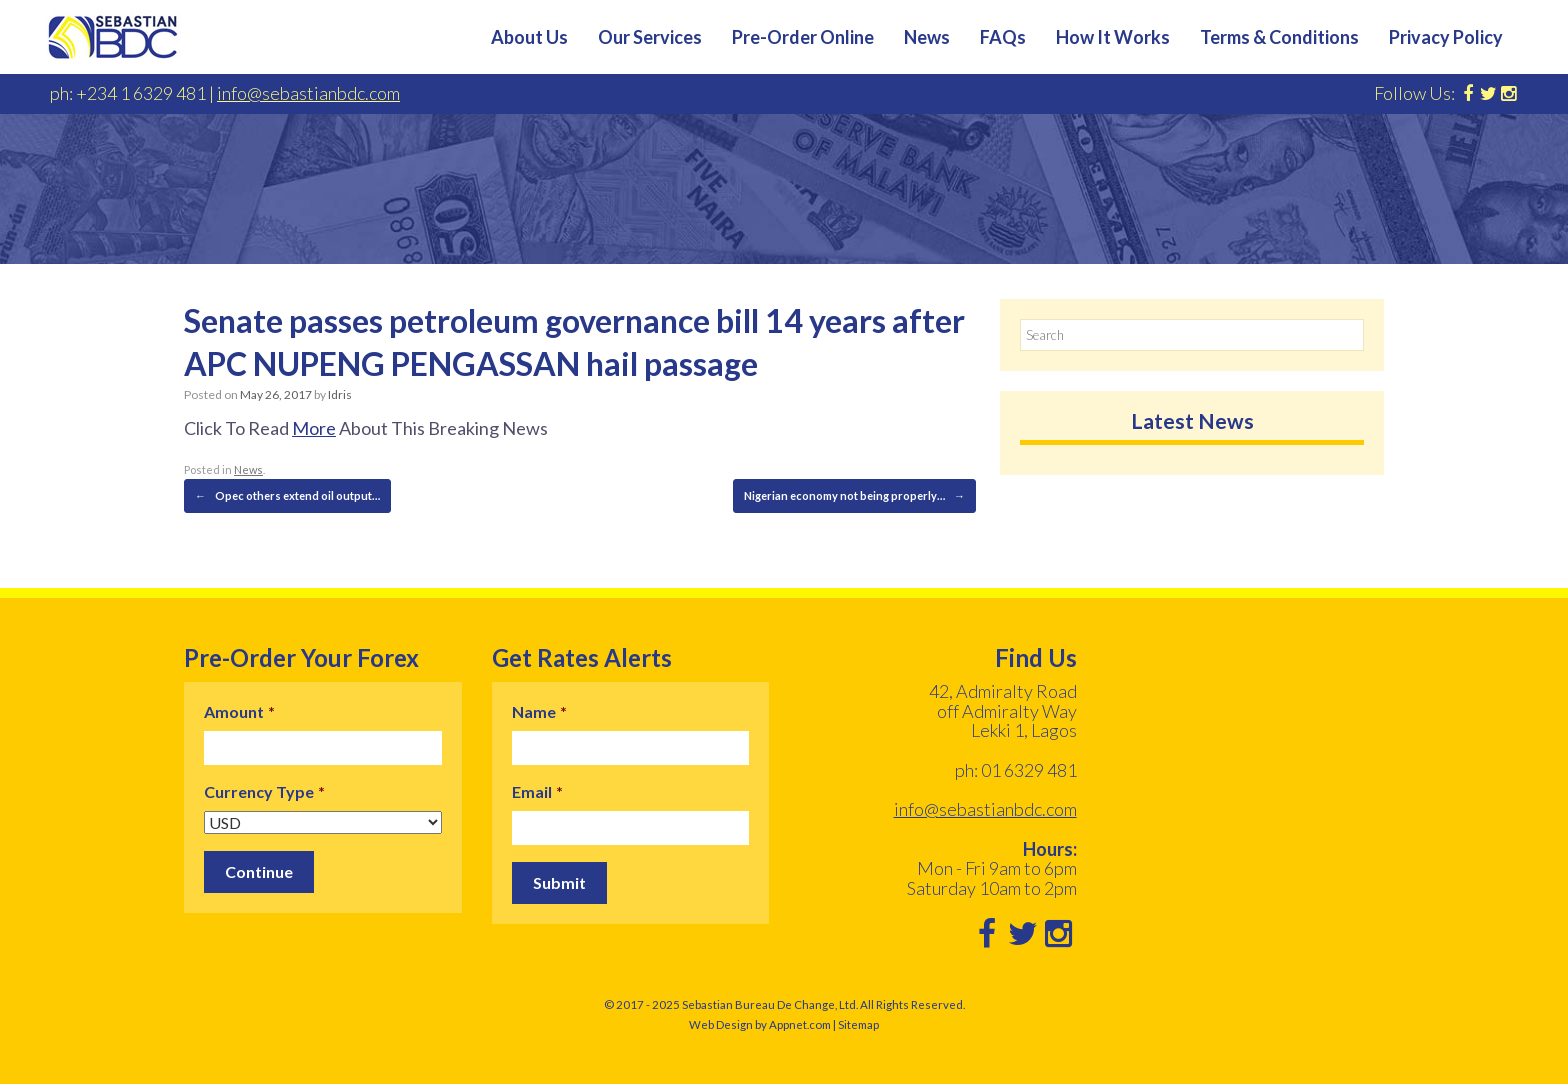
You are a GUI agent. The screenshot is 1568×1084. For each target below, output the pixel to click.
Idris (340, 394)
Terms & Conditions (1279, 37)
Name (539, 711)
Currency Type (264, 791)
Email (537, 791)
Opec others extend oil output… (287, 496)
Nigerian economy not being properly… (854, 496)
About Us (529, 37)
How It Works (1113, 37)
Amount (239, 711)
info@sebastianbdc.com (308, 93)
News (927, 37)
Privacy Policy (1446, 37)
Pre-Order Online (803, 37)
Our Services (650, 37)
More (314, 428)
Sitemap (858, 1024)
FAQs (1003, 37)
